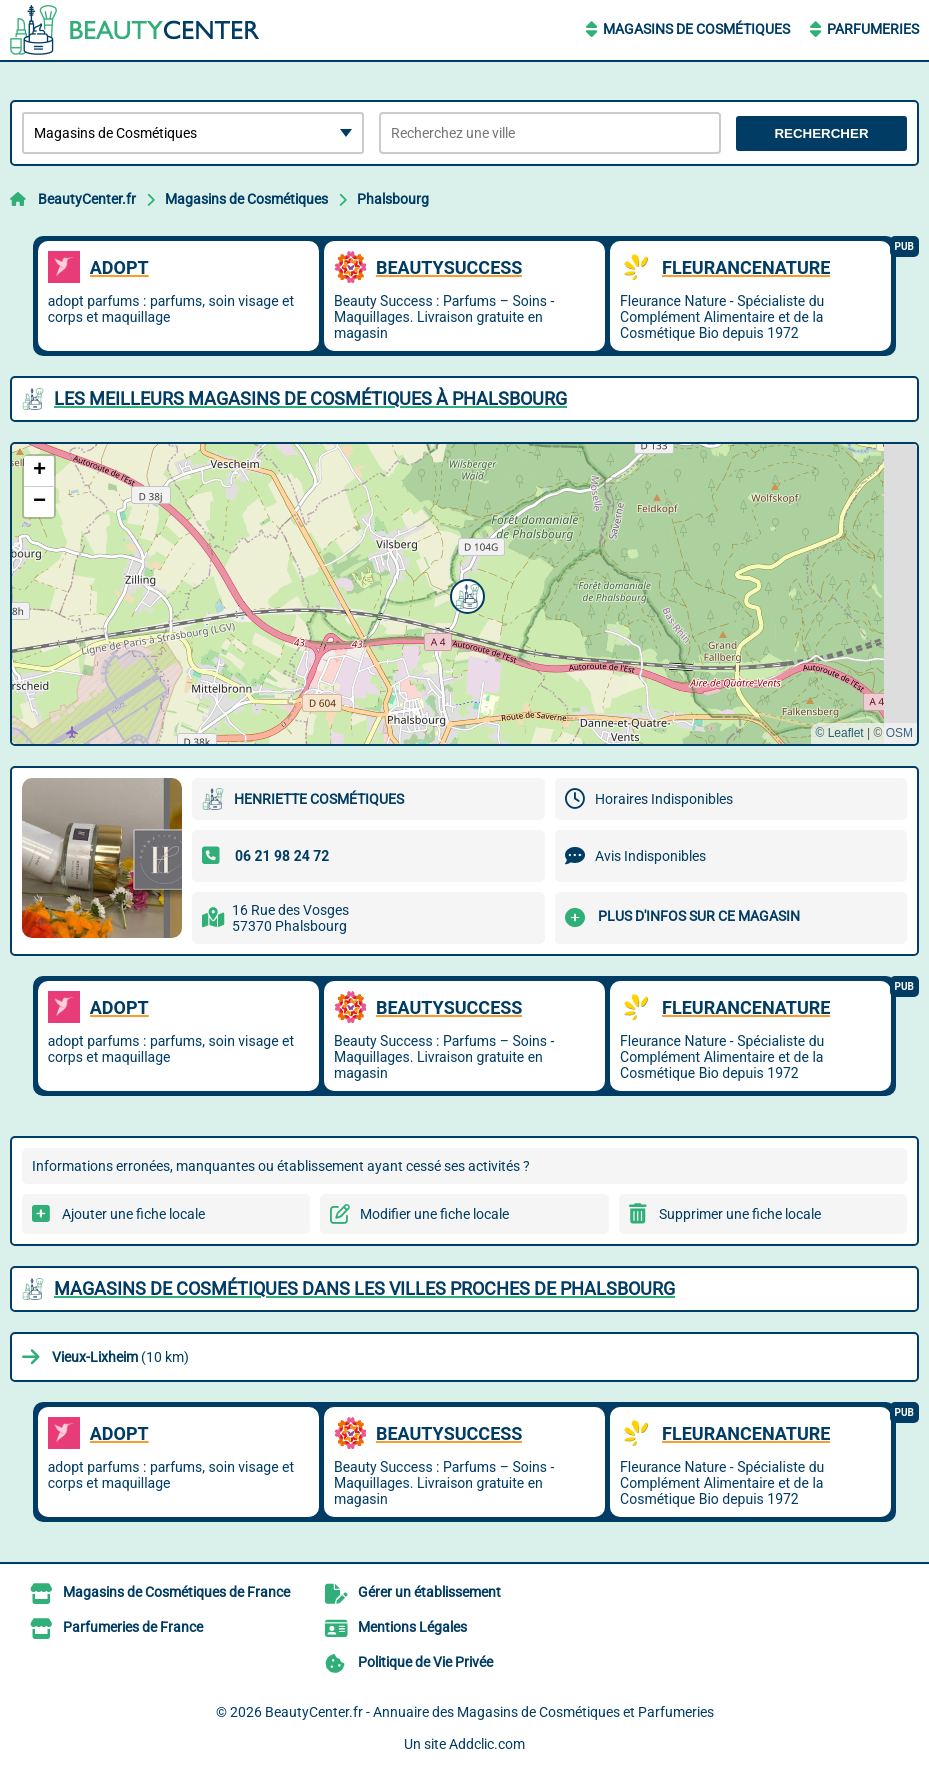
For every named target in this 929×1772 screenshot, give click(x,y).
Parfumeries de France (133, 1627)
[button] (465, 594)
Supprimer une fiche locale (740, 1214)
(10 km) (120, 1357)
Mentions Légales (412, 1627)
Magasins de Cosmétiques (696, 29)
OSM (899, 733)
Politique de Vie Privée (425, 1662)
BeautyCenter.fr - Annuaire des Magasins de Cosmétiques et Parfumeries (489, 1712)
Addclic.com (487, 1744)
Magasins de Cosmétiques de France (176, 1592)
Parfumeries (873, 29)
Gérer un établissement (429, 1592)
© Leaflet (839, 733)
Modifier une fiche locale (434, 1214)
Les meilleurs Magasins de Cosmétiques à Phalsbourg (310, 398)
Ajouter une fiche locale (133, 1214)
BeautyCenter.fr (87, 199)
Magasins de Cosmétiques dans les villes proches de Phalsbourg (364, 1288)
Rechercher (821, 133)
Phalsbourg (393, 199)
